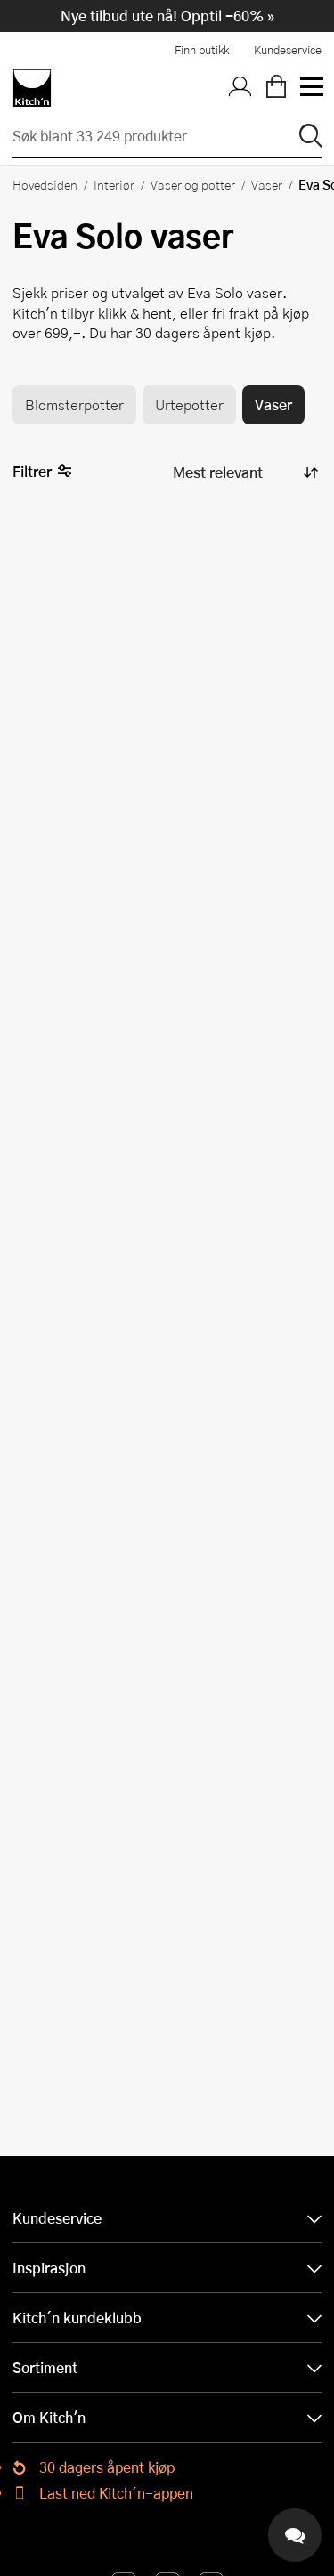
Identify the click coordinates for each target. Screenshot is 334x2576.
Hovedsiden (44, 184)
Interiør (114, 184)
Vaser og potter (193, 184)
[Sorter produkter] (244, 472)
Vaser (266, 184)
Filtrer (42, 472)
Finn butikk (202, 50)
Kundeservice (288, 50)
